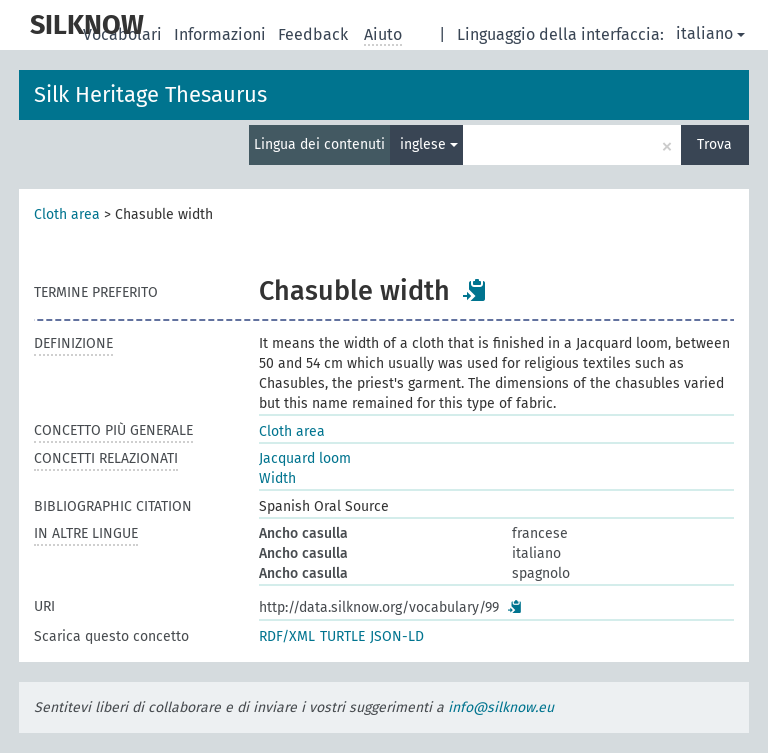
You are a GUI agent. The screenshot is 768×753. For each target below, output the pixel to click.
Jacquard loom (305, 458)
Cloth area (67, 214)
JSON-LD (397, 636)
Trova (714, 144)
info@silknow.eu (501, 707)
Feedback (315, 34)
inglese (429, 144)
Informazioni (222, 34)
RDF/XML (287, 636)
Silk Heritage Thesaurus (150, 94)
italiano (710, 33)
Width (277, 478)
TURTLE (342, 636)
